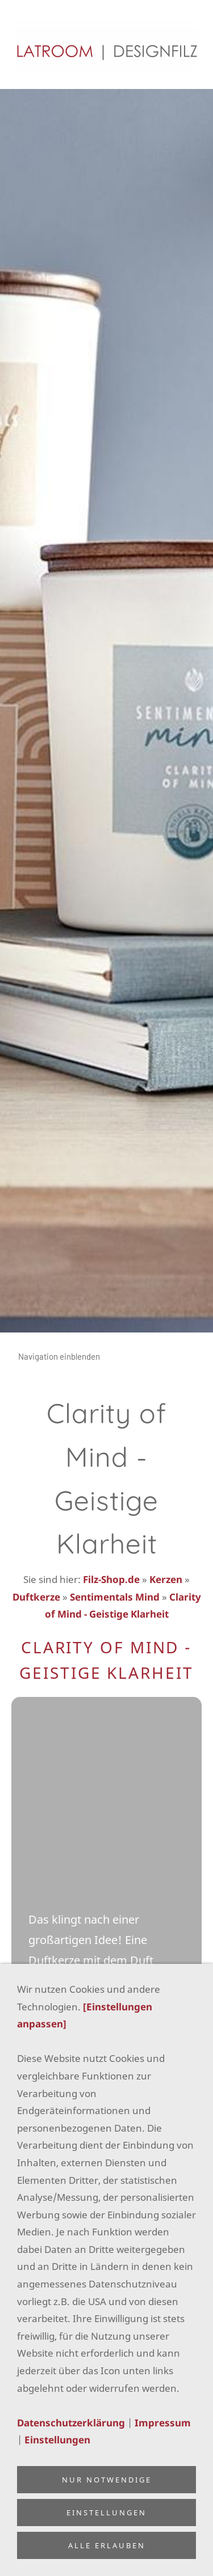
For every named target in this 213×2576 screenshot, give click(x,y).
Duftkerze (36, 1596)
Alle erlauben (106, 2545)
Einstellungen (57, 2439)
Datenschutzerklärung (71, 2422)
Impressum (163, 2422)
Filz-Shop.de (111, 1579)
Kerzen (165, 1579)
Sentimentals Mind (115, 1596)
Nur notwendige (107, 2480)
